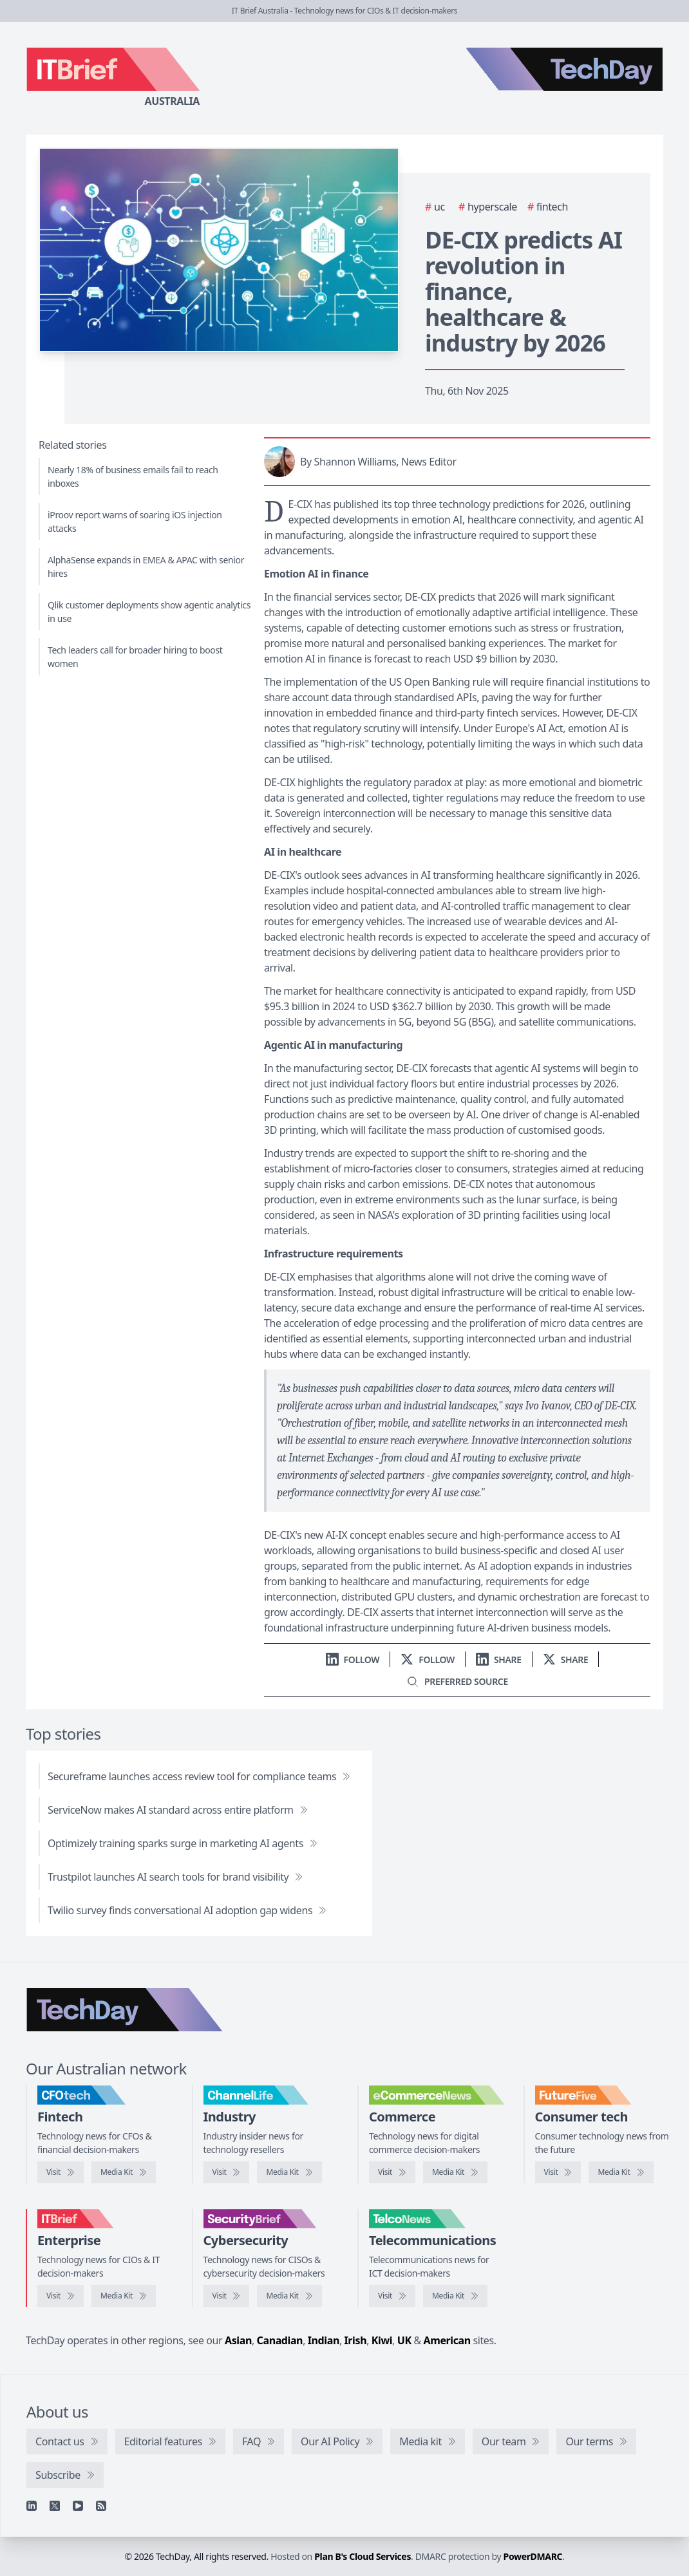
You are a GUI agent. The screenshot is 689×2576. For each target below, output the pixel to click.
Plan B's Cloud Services (362, 2556)
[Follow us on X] (427, 1659)
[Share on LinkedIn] (499, 1659)
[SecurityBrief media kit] (289, 2296)
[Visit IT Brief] (60, 2296)
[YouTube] (78, 2506)
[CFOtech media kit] (123, 2172)
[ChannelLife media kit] (289, 2172)
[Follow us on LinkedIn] (353, 1659)
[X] (55, 2506)
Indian (323, 2340)
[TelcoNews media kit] (455, 2296)
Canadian (280, 2340)
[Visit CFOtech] (60, 2172)
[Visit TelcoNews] (392, 2296)
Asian (238, 2340)
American (447, 2340)
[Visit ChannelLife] (226, 2172)
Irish (355, 2340)
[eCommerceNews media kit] (455, 2172)
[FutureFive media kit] (621, 2172)
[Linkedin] (31, 2506)
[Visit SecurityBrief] (226, 2296)
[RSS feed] (101, 2506)
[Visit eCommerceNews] (392, 2172)
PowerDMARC (533, 2556)
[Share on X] (566, 1659)
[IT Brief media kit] (123, 2296)
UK (404, 2340)
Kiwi (382, 2340)
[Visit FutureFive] (558, 2172)
